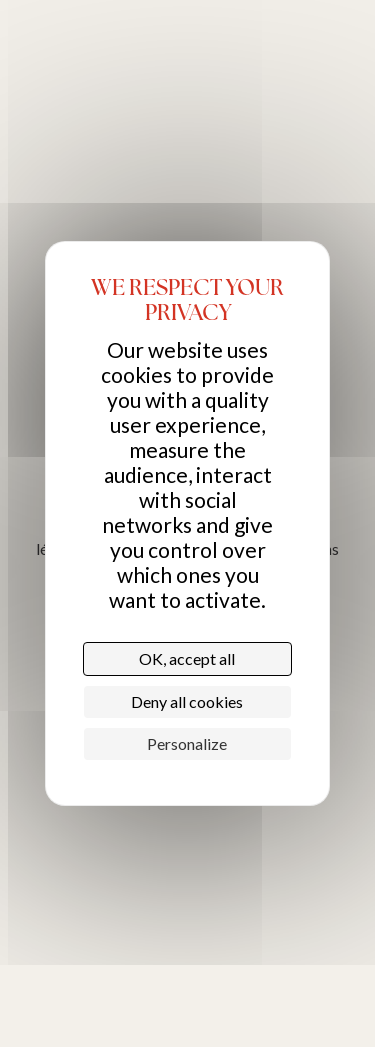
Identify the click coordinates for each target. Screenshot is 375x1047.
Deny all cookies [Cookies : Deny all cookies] (187, 701)
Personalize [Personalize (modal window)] (187, 743)
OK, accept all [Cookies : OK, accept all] (187, 658)
